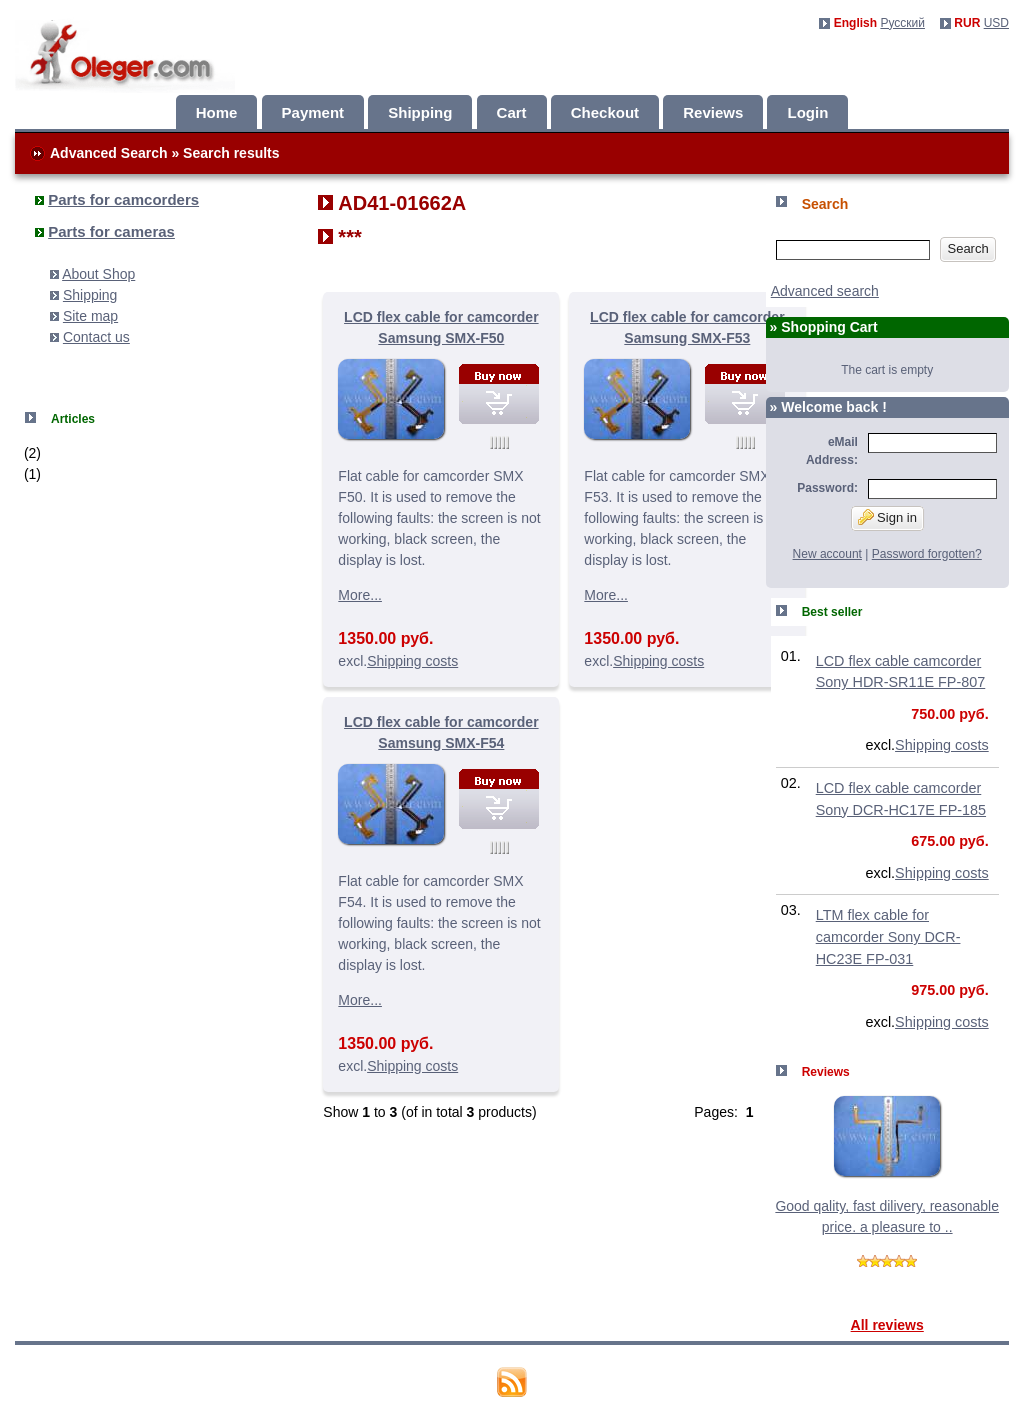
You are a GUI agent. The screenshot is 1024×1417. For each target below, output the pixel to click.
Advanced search (825, 291)
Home (217, 112)
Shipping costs (412, 661)
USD (996, 23)
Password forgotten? (927, 554)
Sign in (887, 517)
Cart (512, 112)
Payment (313, 112)
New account (827, 554)
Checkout (605, 112)
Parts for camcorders (123, 199)
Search (967, 248)
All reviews (887, 1325)
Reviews (713, 112)
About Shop (98, 274)
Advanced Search (109, 153)
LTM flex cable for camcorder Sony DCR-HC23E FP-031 (888, 936)
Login (807, 112)
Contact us (96, 337)
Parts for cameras (111, 231)
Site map (90, 316)
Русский (902, 23)
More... (360, 595)
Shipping (420, 112)
